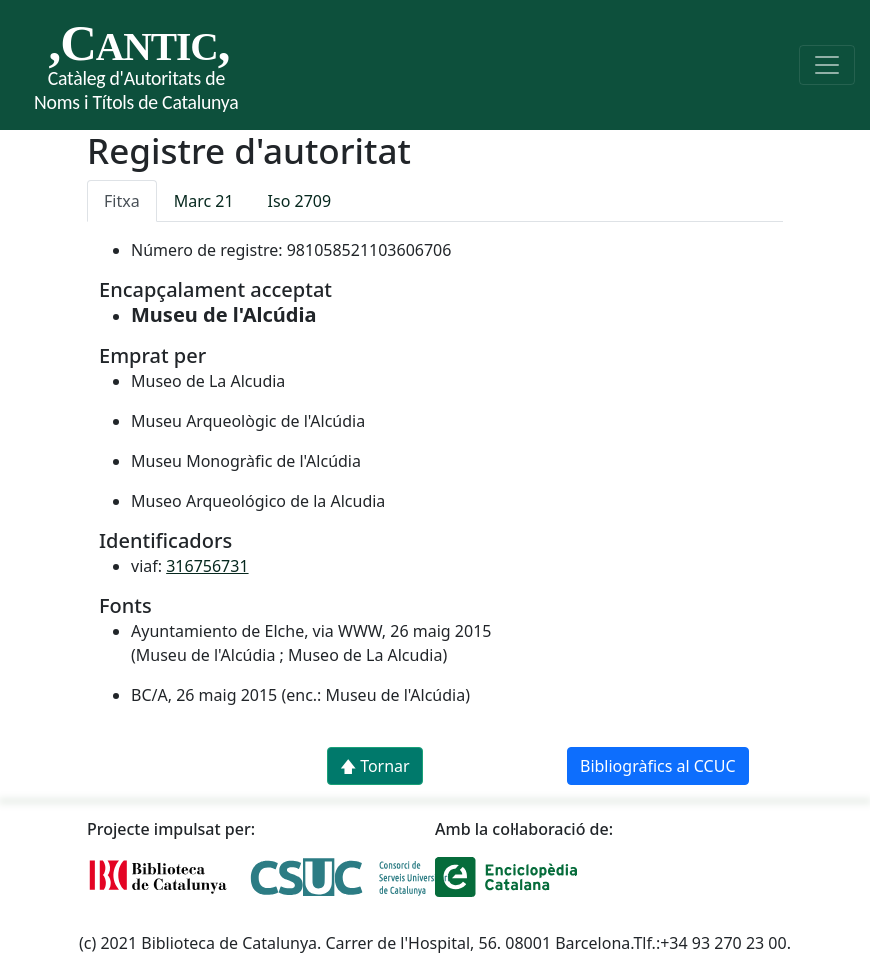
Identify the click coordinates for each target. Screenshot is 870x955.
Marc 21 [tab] (204, 201)
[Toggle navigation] (827, 65)
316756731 (207, 566)
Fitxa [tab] (122, 201)
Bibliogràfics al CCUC (658, 766)
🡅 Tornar (375, 766)
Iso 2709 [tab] (300, 201)
